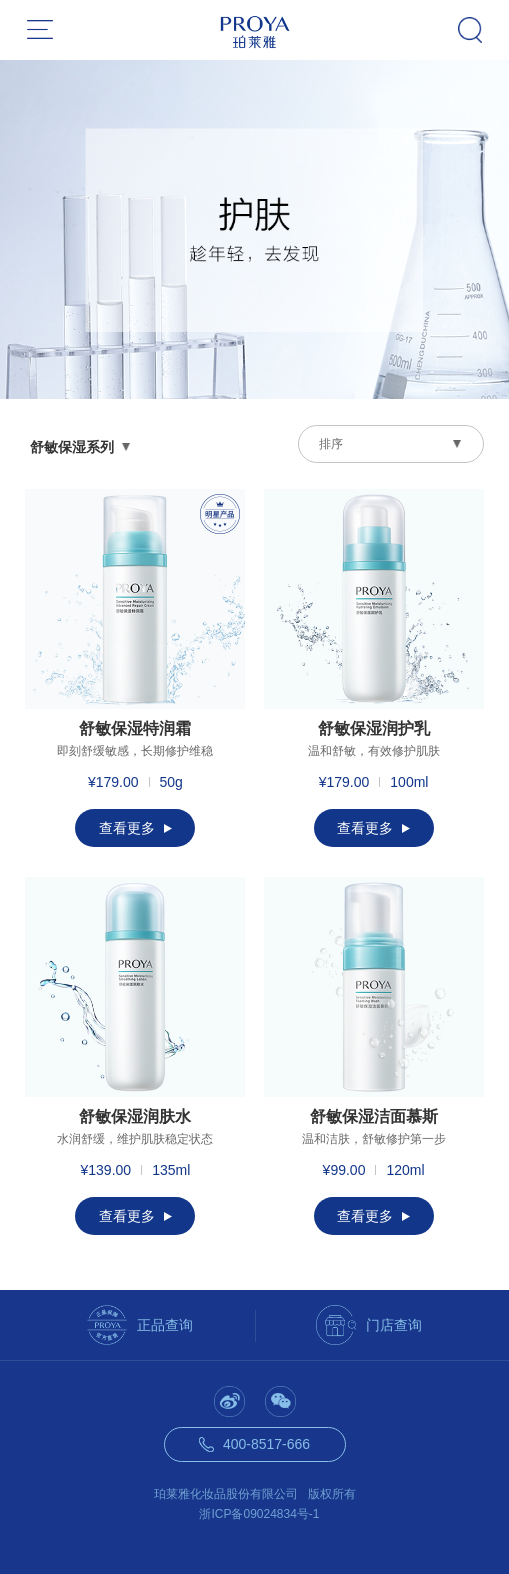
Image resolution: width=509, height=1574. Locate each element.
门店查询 (394, 1325)
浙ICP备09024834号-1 (259, 1514)
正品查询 (165, 1325)
